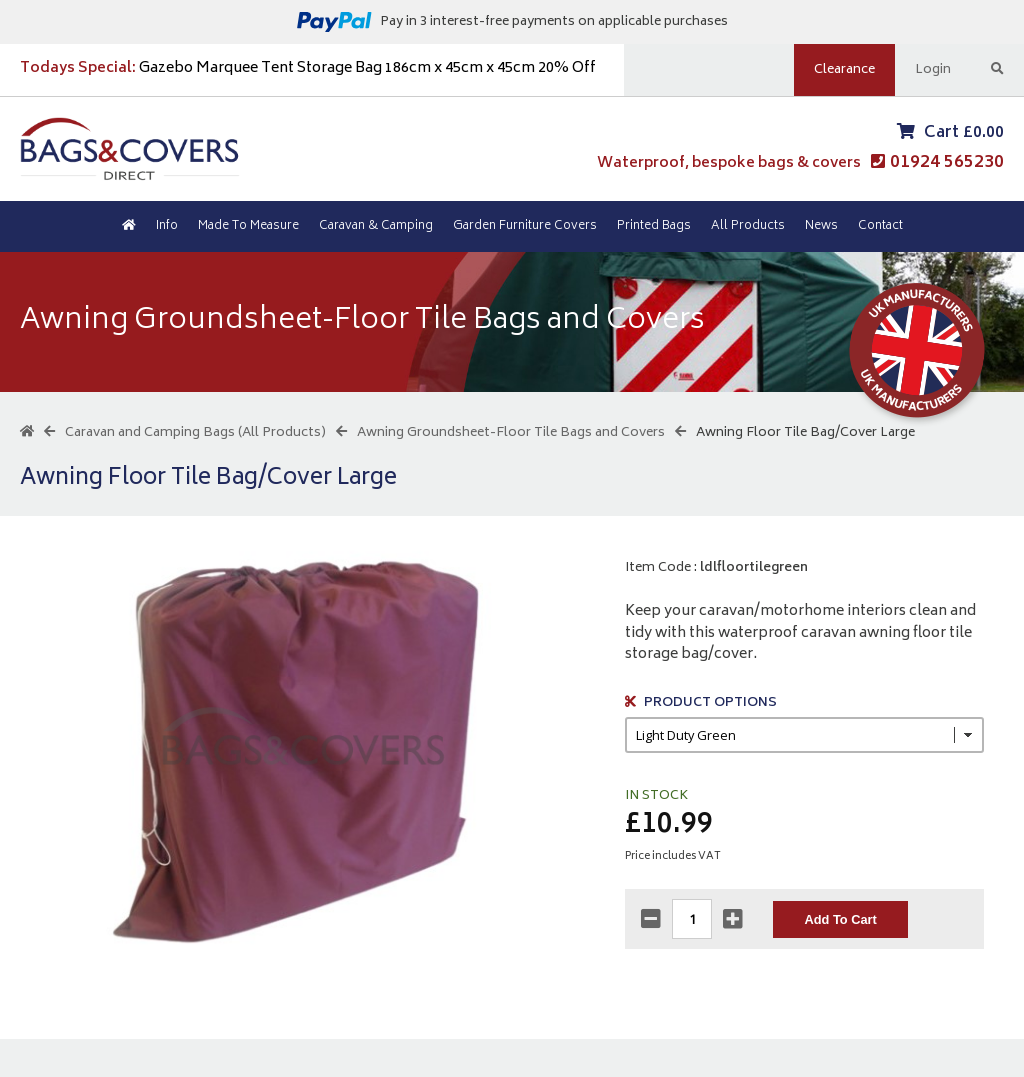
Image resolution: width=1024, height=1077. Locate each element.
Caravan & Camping (376, 226)
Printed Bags (654, 226)
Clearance (844, 70)
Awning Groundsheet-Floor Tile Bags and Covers (511, 433)
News (821, 226)
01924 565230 (947, 163)
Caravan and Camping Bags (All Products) (195, 433)
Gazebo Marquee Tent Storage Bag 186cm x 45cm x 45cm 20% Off (308, 68)
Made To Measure (248, 226)
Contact (880, 226)
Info (167, 226)
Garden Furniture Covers (525, 226)
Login (933, 70)
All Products (748, 226)
